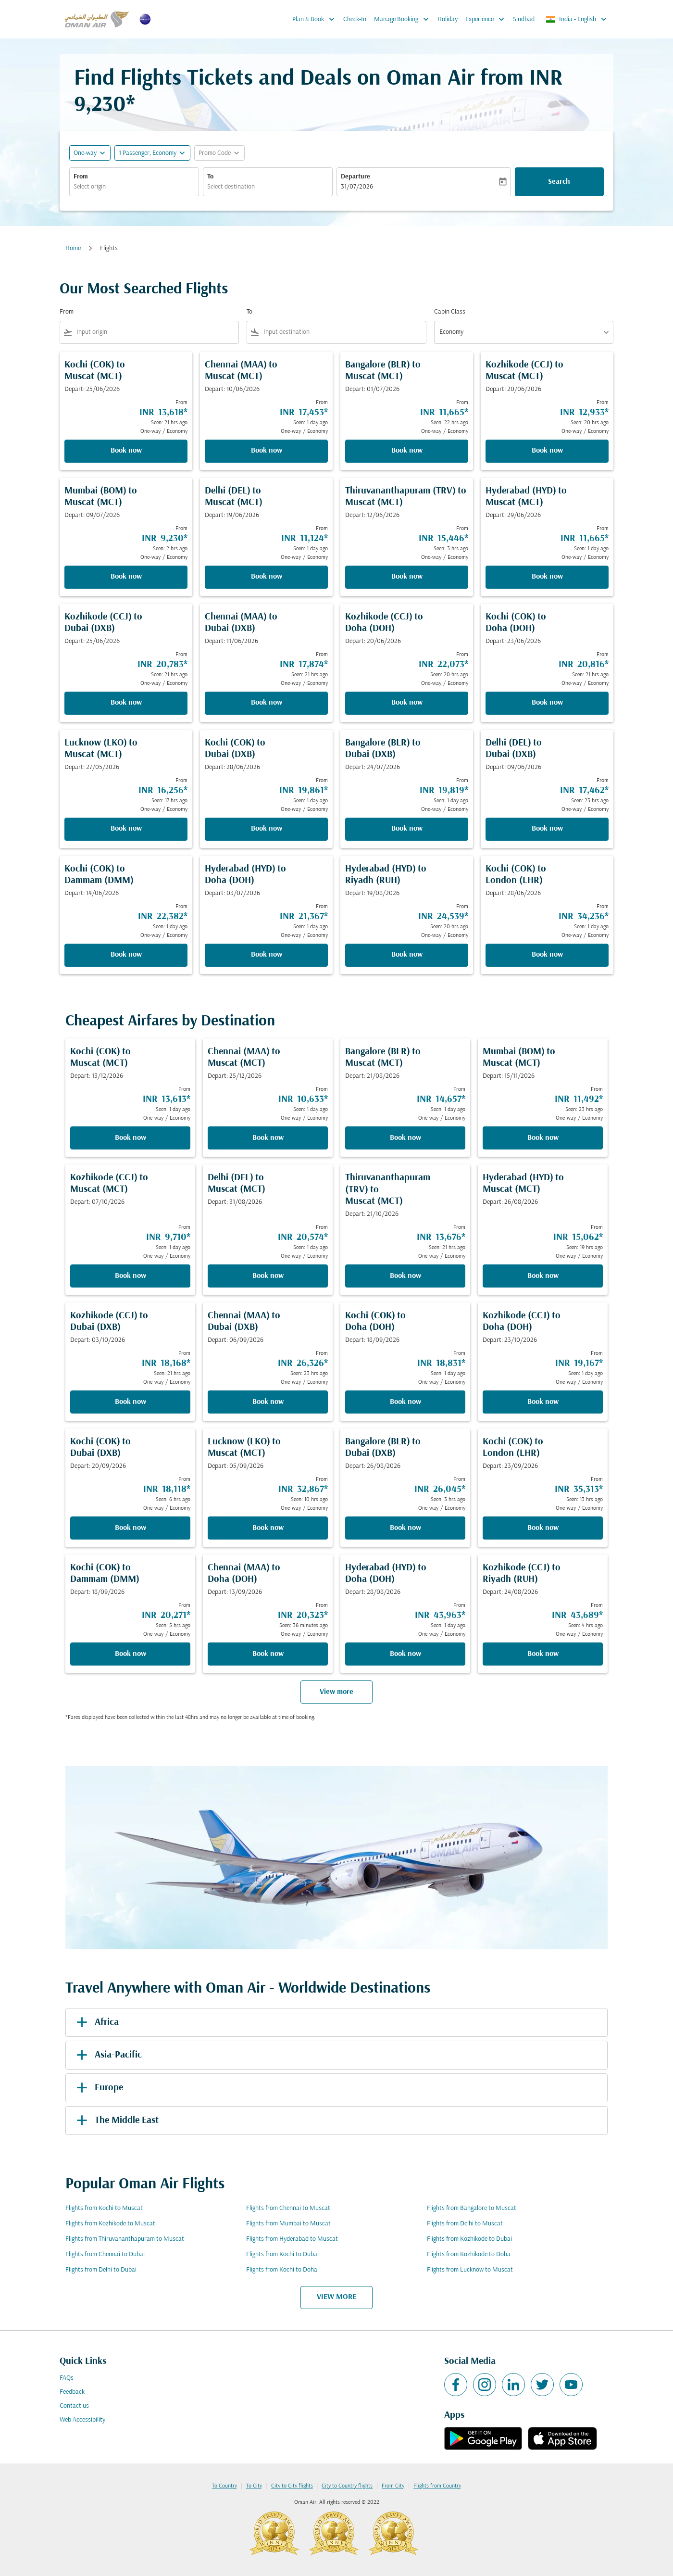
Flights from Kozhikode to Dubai (469, 2239)
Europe (98, 2088)
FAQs (67, 2378)
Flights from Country (437, 2486)
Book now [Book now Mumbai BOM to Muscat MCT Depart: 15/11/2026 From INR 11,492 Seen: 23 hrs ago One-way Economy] (543, 1138)
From (81, 176)
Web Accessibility (82, 2420)
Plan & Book (315, 19)
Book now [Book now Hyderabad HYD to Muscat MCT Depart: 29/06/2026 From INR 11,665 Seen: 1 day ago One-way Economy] (547, 577)
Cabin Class (449, 312)
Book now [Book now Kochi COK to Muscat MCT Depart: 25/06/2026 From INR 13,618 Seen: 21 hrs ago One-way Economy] (126, 451)
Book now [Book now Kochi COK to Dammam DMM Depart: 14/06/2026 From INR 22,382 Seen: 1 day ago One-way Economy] (126, 955)
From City (393, 2486)
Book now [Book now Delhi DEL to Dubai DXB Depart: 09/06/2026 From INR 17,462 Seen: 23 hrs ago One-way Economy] (547, 829)
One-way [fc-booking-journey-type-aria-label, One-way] (85, 153)
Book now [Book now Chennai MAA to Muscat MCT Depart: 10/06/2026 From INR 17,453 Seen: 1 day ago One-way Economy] (266, 451)
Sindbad (524, 19)
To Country (224, 2486)
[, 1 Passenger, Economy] (147, 153)
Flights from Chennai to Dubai (105, 2254)
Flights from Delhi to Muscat (465, 2223)
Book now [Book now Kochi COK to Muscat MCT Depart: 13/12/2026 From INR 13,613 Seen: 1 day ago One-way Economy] (130, 1138)
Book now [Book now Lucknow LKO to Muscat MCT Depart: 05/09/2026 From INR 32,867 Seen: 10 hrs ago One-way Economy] (268, 1528)
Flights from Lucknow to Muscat (470, 2269)
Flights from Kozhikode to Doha (469, 2254)
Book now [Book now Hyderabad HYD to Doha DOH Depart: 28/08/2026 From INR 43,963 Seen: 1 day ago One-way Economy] (405, 1654)
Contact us (74, 2406)
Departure (355, 176)
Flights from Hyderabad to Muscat (292, 2239)
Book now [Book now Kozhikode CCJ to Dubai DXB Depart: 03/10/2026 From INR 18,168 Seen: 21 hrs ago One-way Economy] (130, 1402)
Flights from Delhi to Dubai (101, 2269)
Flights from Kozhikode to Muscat (110, 2223)
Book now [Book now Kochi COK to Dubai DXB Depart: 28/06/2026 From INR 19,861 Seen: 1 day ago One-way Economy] (266, 829)
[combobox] (134, 187)
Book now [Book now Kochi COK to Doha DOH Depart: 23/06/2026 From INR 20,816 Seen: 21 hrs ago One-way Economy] (547, 703)
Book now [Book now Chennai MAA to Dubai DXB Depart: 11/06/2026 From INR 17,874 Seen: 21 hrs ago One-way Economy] (266, 703)
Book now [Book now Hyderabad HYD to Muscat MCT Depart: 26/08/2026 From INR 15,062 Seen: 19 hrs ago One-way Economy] (543, 1276)
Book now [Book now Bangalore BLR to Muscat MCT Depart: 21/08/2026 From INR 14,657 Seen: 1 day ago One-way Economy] (405, 1138)
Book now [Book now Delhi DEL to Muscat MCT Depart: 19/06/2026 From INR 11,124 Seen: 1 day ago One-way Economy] (266, 577)
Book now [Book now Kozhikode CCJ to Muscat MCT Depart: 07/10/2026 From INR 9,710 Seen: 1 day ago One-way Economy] (130, 1276)
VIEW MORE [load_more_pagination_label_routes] (336, 2297)
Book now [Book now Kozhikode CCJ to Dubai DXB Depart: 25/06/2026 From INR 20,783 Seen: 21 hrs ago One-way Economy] (126, 703)
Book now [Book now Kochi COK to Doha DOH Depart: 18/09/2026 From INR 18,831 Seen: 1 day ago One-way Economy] (405, 1402)
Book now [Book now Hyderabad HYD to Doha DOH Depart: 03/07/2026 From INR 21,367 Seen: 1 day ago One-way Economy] (266, 955)
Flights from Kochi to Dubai (282, 2254)
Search (559, 182)
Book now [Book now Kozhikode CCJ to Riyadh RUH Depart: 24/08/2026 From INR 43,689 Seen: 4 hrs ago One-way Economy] (543, 1654)
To (210, 176)
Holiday (447, 19)
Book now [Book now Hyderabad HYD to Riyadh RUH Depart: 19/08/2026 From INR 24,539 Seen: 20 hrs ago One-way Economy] (407, 955)
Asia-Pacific (107, 2055)
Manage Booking (404, 19)
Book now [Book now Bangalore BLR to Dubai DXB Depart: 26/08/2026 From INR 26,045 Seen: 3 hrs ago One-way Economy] (405, 1528)
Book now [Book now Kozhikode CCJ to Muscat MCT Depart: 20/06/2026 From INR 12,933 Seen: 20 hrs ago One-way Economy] (547, 451)
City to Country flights (347, 2486)
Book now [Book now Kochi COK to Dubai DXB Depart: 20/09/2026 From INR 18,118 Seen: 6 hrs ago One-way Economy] (130, 1528)
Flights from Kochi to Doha (281, 2269)
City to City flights (292, 2486)
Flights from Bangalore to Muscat (471, 2208)
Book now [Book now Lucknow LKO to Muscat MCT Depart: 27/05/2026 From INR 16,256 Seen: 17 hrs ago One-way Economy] (126, 829)
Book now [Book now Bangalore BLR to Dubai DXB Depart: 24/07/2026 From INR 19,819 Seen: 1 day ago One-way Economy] (407, 829)
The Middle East (116, 2120)
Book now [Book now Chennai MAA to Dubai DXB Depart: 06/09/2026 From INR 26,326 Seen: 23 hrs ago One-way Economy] (268, 1402)
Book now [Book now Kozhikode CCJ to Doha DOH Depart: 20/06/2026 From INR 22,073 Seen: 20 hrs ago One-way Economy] (407, 703)
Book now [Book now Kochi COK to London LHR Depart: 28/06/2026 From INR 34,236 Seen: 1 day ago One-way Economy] (547, 955)
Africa (96, 2022)
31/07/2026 (357, 186)
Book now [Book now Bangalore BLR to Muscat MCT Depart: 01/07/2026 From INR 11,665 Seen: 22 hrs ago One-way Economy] (407, 451)
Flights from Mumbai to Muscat (288, 2223)
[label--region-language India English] (576, 19)
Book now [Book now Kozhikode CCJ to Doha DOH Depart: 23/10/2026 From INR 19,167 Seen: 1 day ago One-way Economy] (543, 1402)
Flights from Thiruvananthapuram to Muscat (124, 2239)
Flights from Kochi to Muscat (104, 2208)
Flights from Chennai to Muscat (288, 2208)
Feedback (72, 2392)
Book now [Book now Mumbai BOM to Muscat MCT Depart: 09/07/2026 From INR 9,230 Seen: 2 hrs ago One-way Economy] (126, 577)
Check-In (354, 19)
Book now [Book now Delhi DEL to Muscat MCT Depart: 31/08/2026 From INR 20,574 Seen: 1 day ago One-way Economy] (268, 1276)
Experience (487, 19)
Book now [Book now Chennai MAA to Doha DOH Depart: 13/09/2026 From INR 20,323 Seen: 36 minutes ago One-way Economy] (268, 1654)
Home (73, 248)
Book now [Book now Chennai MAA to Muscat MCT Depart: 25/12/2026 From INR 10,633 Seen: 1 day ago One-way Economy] (268, 1138)
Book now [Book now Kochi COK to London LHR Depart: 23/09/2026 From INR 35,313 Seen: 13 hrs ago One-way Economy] (543, 1528)
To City (254, 2486)
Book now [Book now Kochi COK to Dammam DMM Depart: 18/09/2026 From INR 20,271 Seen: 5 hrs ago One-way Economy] (130, 1654)
